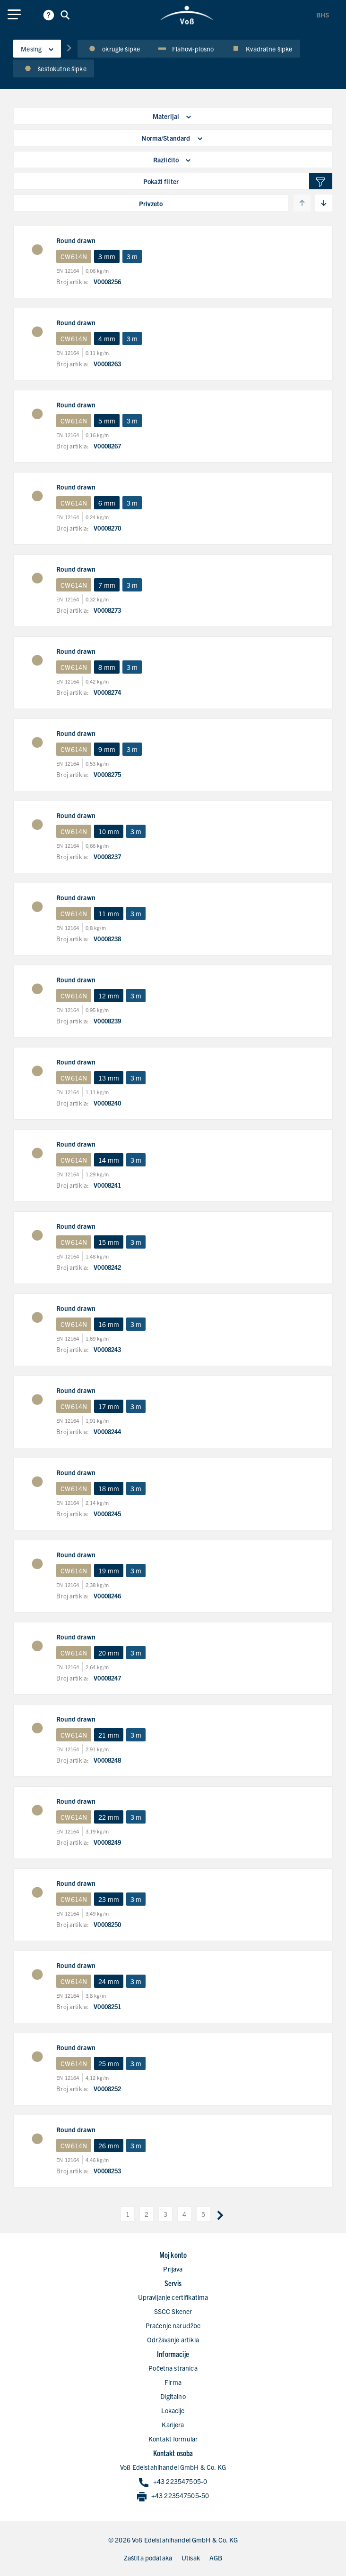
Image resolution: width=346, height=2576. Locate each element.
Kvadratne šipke (260, 49)
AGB (215, 2557)
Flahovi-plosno (184, 49)
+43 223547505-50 (173, 2496)
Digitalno (172, 2396)
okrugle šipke (112, 49)
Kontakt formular (173, 2438)
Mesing (37, 48)
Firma (173, 2382)
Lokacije (172, 2410)
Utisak (191, 2557)
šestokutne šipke (53, 68)
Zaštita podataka (148, 2557)
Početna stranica (172, 2368)
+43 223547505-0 (173, 2482)
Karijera (173, 2424)
